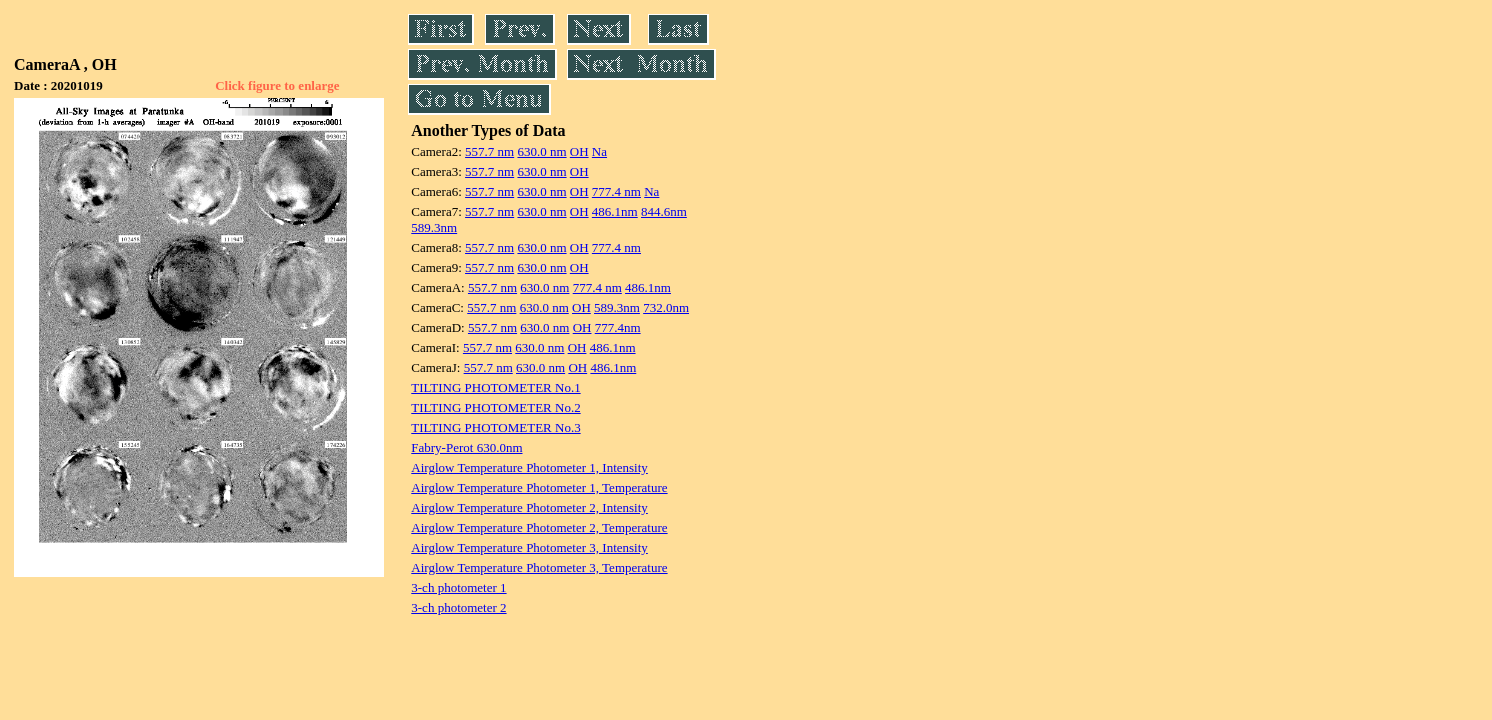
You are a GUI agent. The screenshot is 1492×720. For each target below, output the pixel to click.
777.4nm (618, 327)
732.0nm (666, 307)
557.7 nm (489, 151)
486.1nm (615, 211)
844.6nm (664, 211)
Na (599, 151)
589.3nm (434, 227)
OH (579, 151)
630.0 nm (541, 151)
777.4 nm (616, 191)
